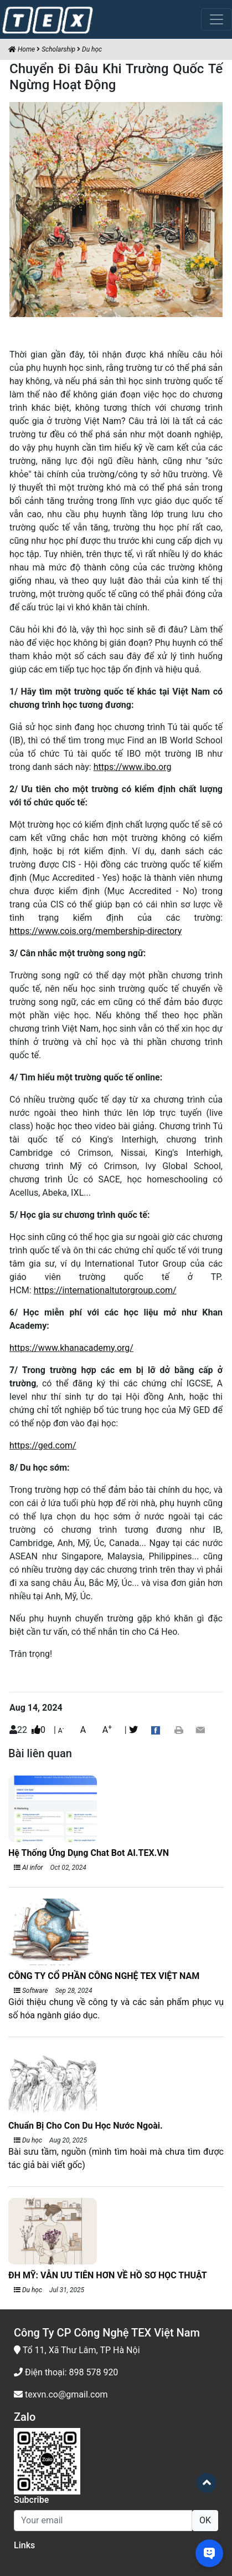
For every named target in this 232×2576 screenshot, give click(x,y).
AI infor (28, 1867)
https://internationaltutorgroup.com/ (105, 1290)
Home (21, 49)
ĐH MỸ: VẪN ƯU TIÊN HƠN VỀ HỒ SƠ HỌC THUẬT (107, 2275)
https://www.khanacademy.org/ (71, 1348)
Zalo (24, 2417)
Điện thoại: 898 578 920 (66, 2372)
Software (31, 1991)
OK (205, 2520)
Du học (92, 49)
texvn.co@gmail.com (61, 2394)
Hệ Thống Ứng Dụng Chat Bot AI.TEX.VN (88, 1853)
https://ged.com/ (42, 1445)
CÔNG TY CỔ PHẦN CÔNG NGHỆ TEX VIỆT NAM (103, 1976)
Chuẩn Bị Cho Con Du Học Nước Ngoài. (85, 2125)
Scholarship (58, 49)
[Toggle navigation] (216, 19)
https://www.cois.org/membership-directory (95, 931)
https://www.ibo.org (133, 767)
